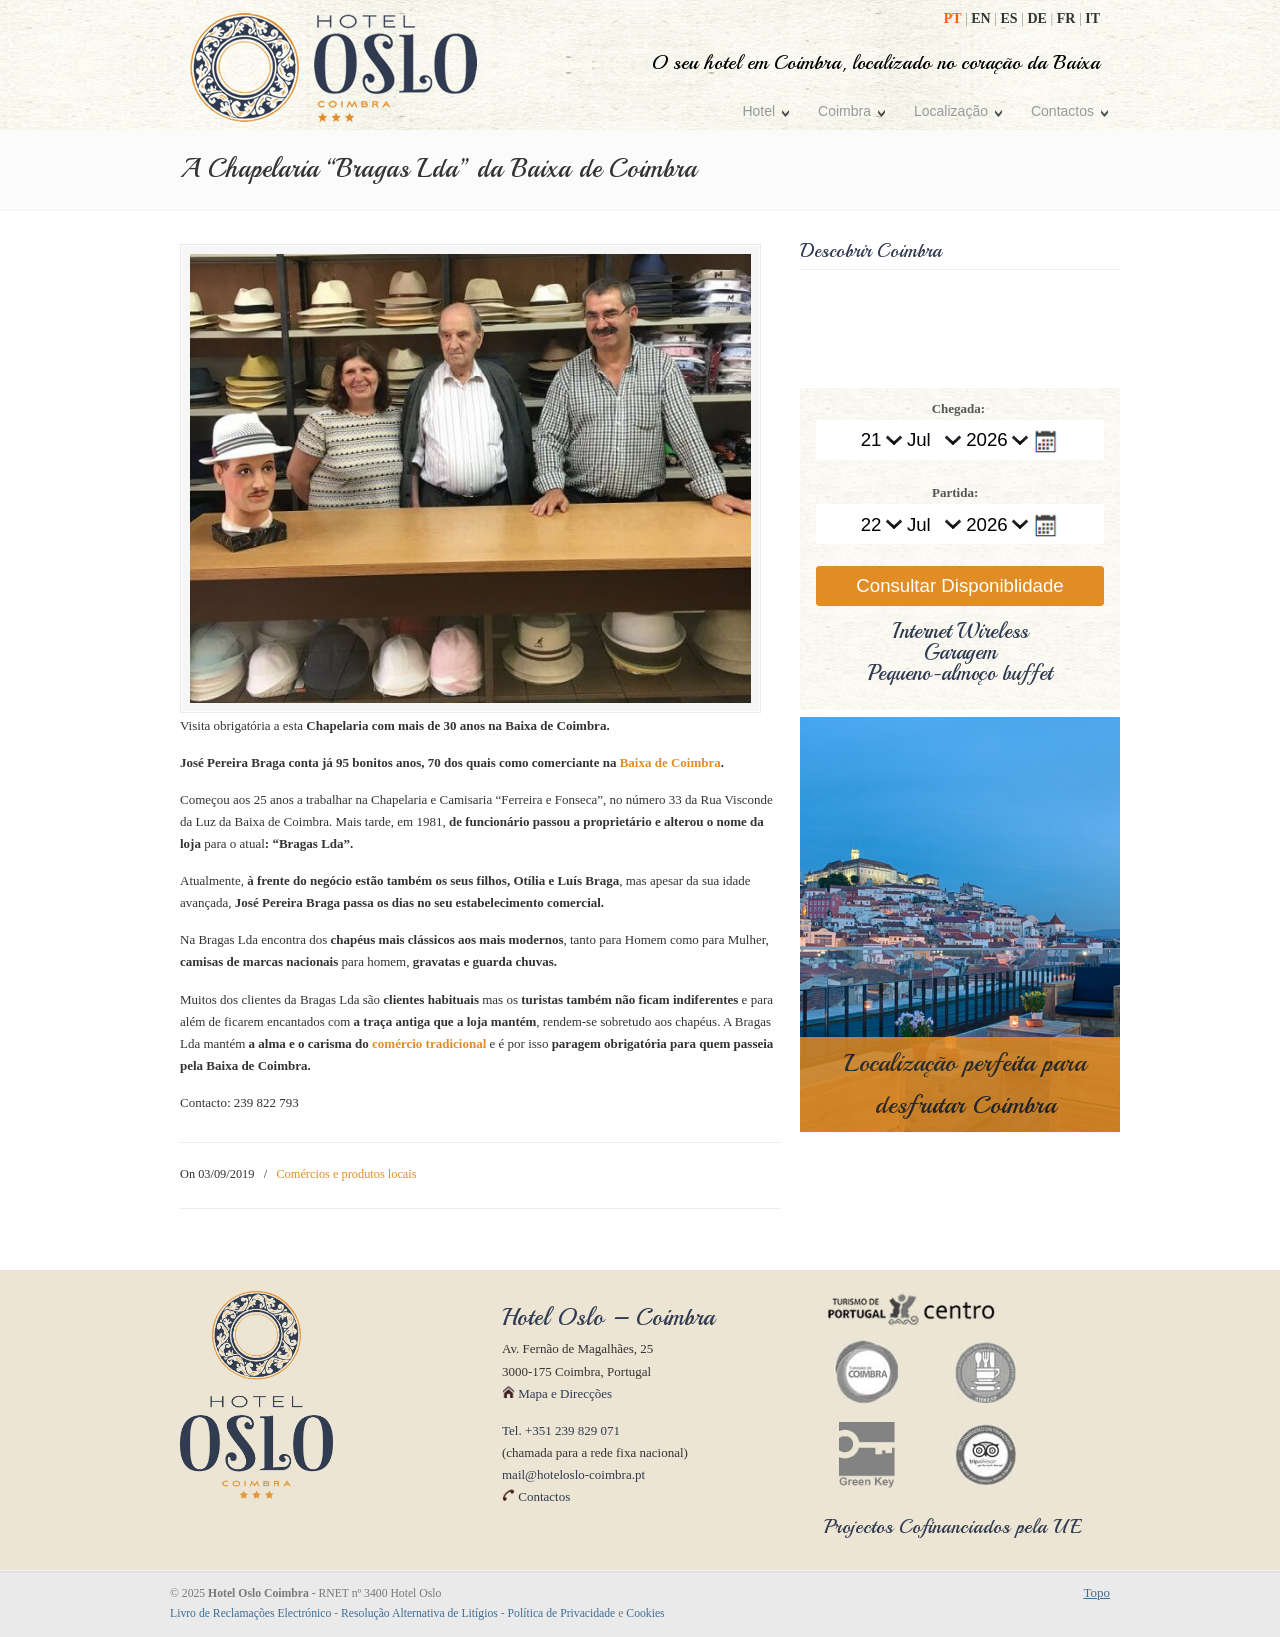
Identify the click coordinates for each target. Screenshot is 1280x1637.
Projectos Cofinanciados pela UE (953, 1528)
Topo (1096, 1593)
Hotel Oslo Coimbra (334, 67)
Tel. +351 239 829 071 (561, 1431)
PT (954, 18)
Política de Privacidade (562, 1614)
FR (1068, 18)
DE (1038, 18)
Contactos (536, 1498)
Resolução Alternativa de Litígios (419, 1614)
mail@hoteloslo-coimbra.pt (573, 1476)
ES (1011, 18)
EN (982, 18)
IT (1092, 18)
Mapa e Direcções (557, 1394)
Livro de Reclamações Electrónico (250, 1614)
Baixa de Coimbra (670, 764)
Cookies (645, 1614)
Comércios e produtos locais (346, 1176)
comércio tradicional (429, 1044)
